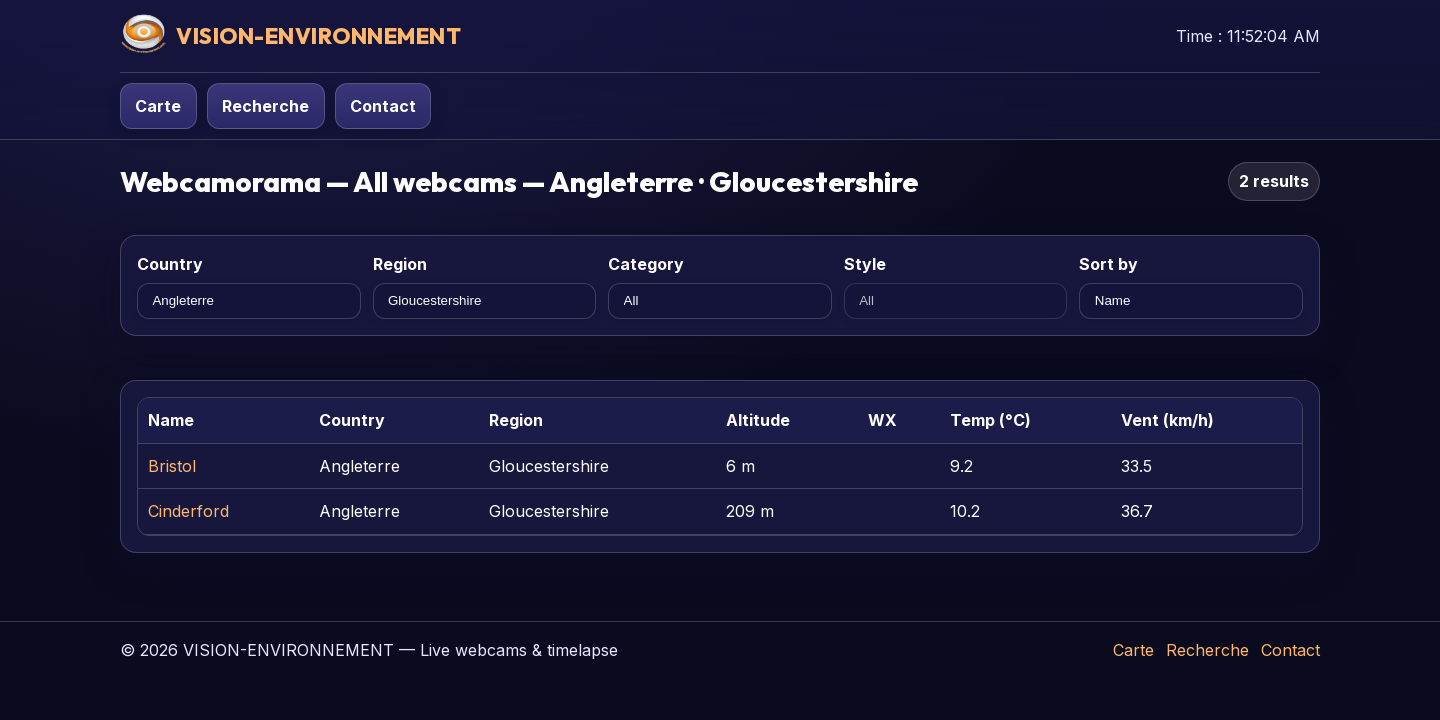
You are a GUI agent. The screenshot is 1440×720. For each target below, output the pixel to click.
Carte (158, 106)
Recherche (265, 106)
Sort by (1108, 264)
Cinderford (188, 511)
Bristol (172, 466)
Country (170, 264)
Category (646, 264)
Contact (383, 106)
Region (400, 264)
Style (865, 264)
